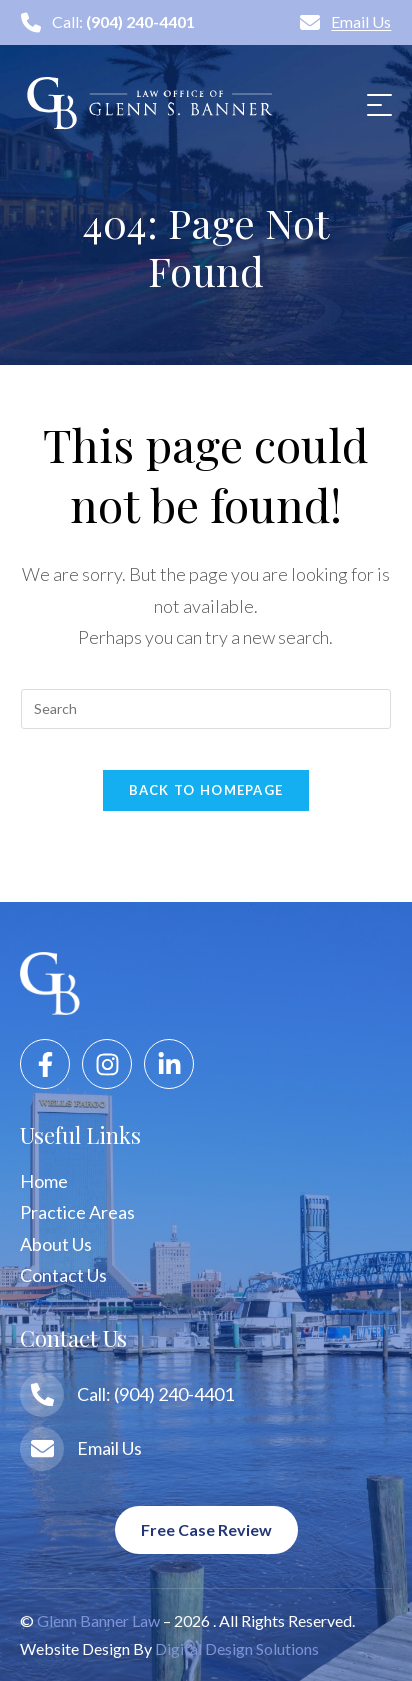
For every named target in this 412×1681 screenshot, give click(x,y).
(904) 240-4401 (140, 21)
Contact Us (63, 1275)
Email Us (345, 21)
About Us (56, 1244)
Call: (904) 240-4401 (155, 1394)
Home (44, 1181)
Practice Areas (77, 1212)
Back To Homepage (206, 790)
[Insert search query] (206, 709)
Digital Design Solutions (237, 1648)
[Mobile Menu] (377, 103)
